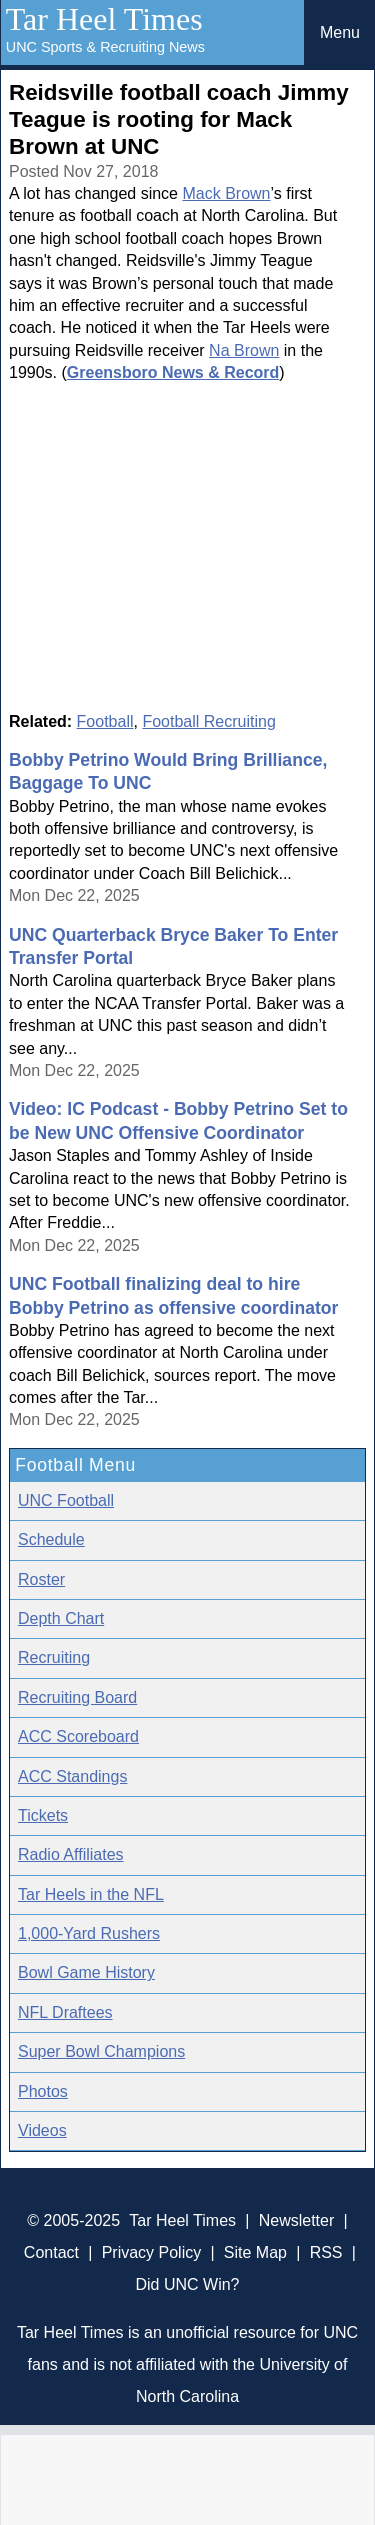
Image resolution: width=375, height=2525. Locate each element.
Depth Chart (61, 1618)
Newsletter (297, 2220)
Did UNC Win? (187, 2284)
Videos (42, 2130)
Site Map (255, 2252)
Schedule (51, 1539)
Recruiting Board (77, 1697)
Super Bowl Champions (101, 2051)
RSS (326, 2252)
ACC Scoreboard (78, 1736)
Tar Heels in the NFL (91, 1894)
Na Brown (244, 350)
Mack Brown (226, 193)
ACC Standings (72, 1776)
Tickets (43, 1815)
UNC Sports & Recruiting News (105, 47)
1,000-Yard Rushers (89, 1933)
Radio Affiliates (71, 1854)
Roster (41, 1579)
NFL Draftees (65, 2012)
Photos (43, 2091)
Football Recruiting (208, 721)
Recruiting (54, 1657)
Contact (51, 2252)
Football (105, 721)
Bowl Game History (86, 1972)
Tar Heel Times (104, 19)
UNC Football (66, 1500)
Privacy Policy (152, 2252)
